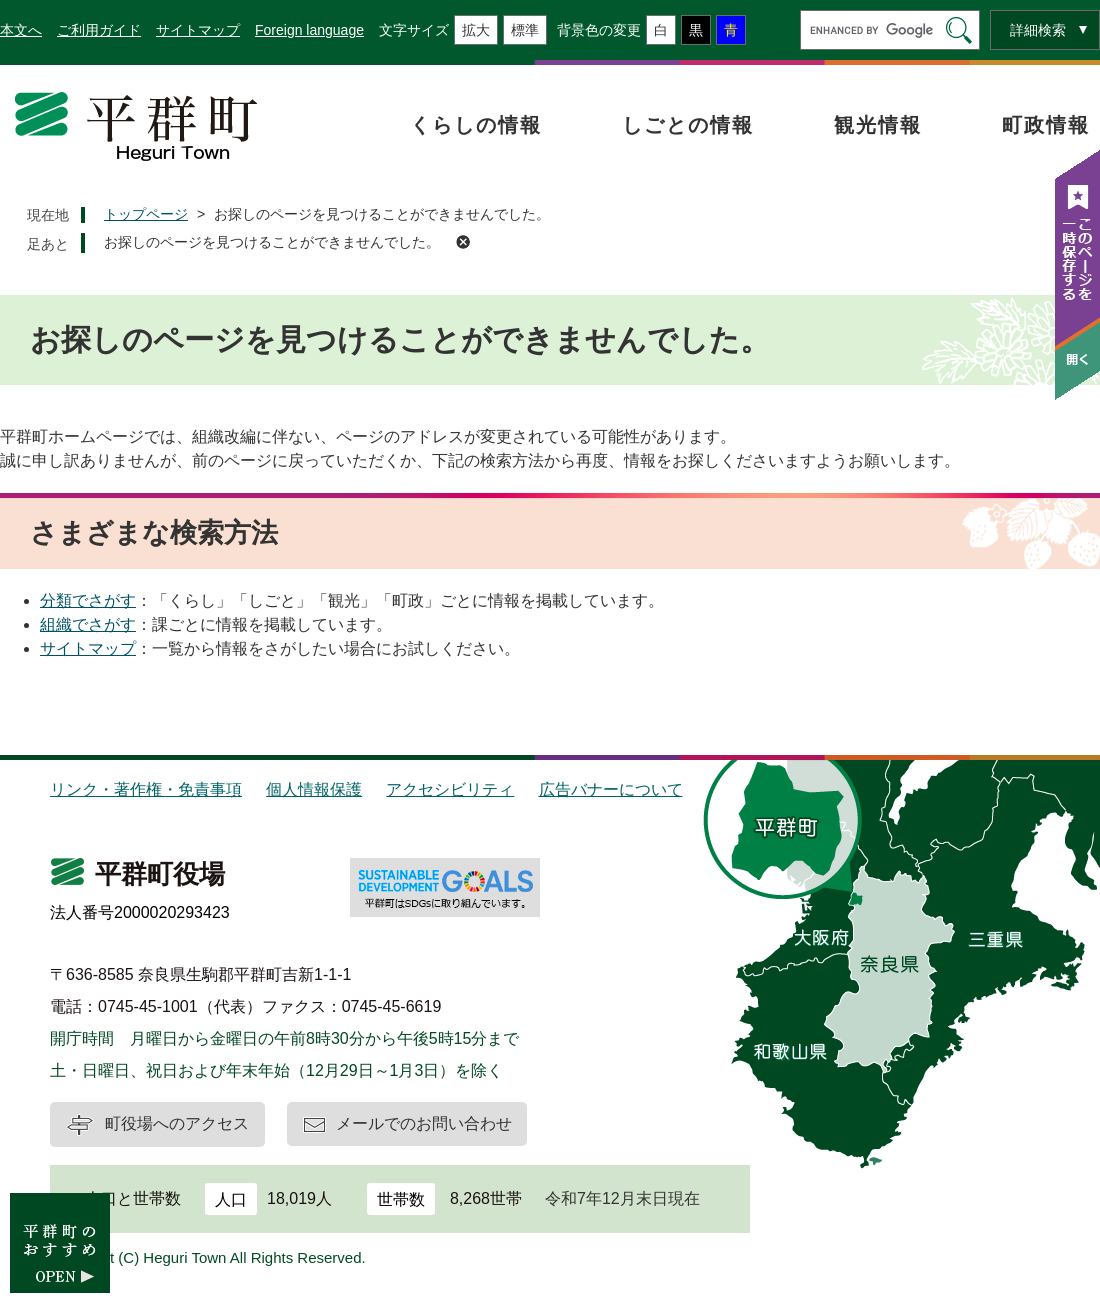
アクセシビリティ (450, 789)
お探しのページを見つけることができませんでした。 (272, 242)
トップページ (146, 214)
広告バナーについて (611, 789)
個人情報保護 (314, 789)
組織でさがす (88, 624)
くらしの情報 (476, 125)
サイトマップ (198, 30)
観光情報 (878, 125)
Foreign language (309, 30)
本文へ (21, 30)
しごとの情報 (688, 125)
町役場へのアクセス (177, 1123)
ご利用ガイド (99, 30)
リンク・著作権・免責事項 (146, 789)
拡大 (476, 30)
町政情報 (1046, 125)
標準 (525, 30)
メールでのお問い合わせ (424, 1123)
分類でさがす (88, 600)
